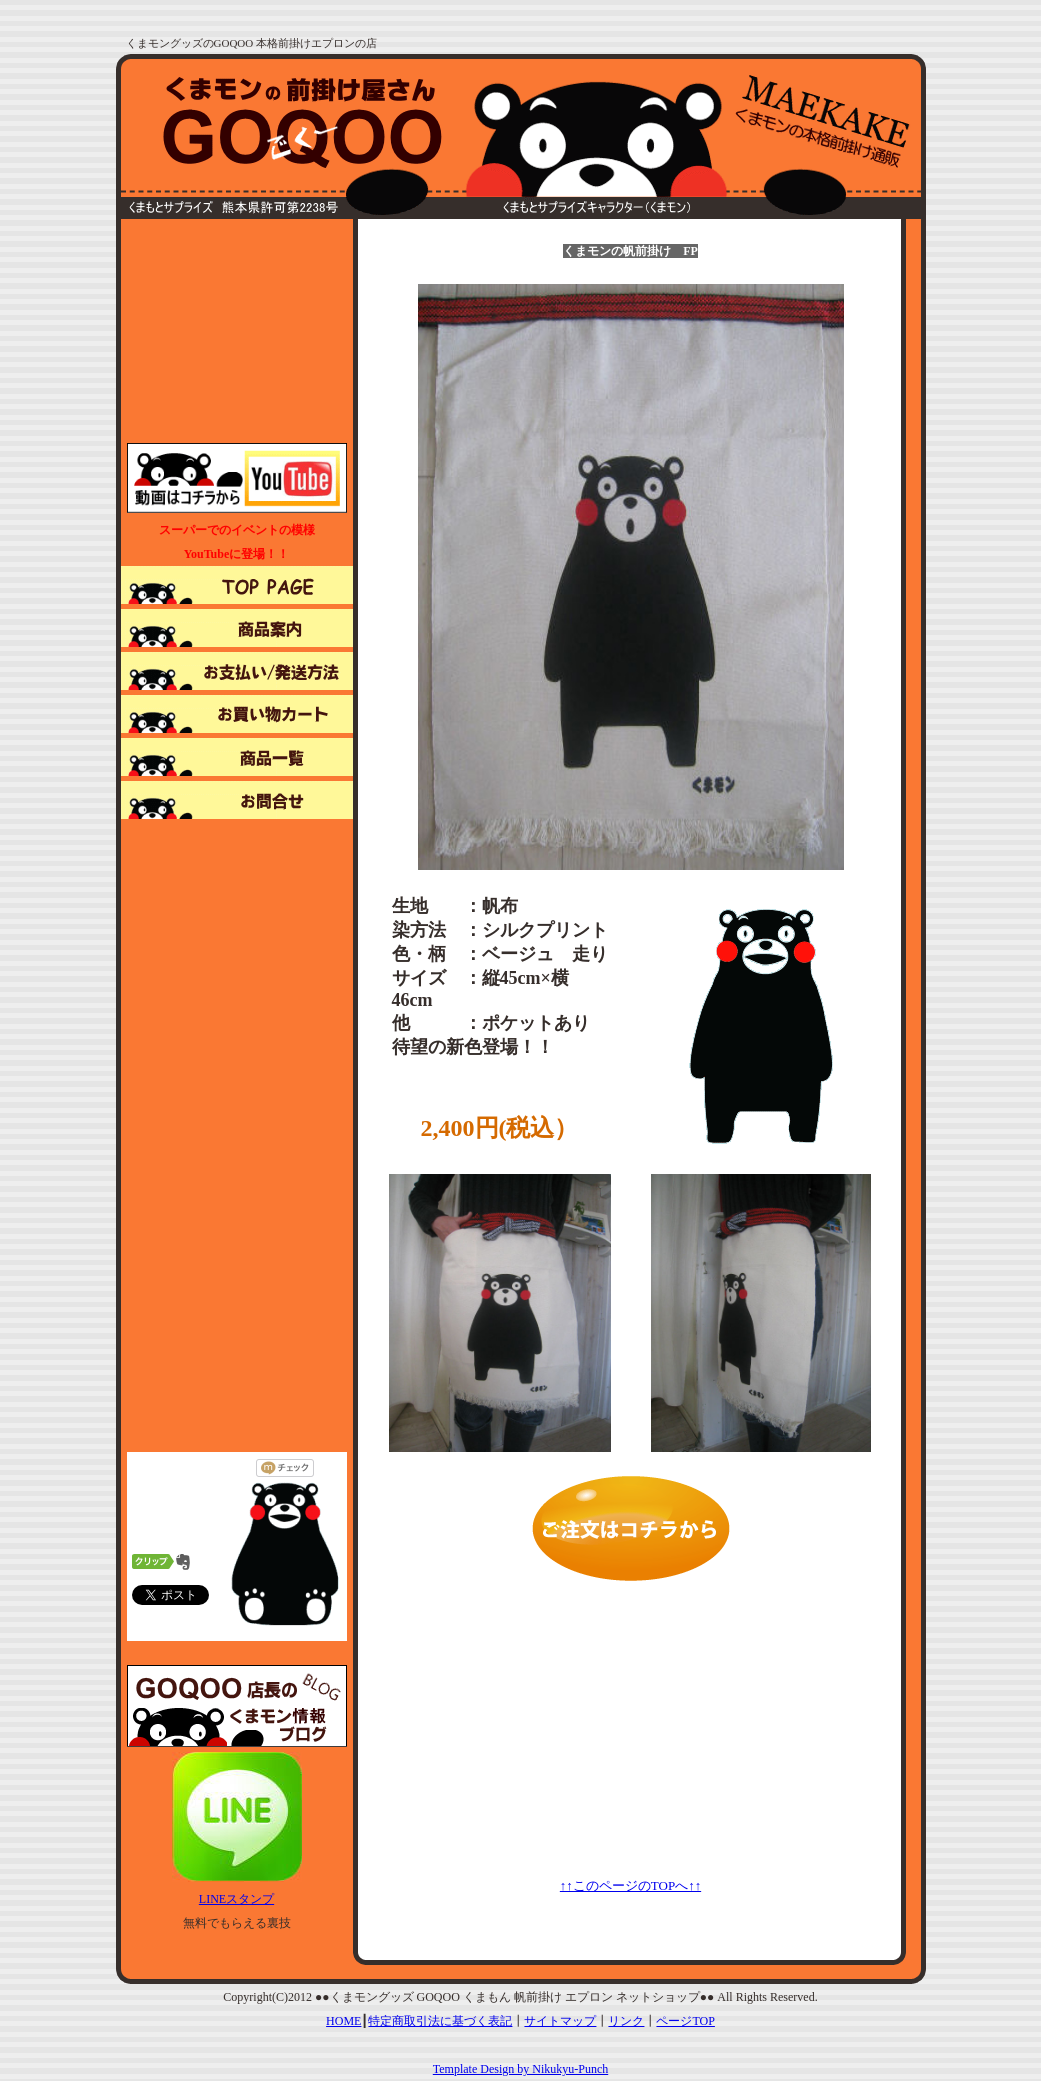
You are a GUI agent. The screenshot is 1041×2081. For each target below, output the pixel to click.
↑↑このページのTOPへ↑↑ (630, 1885)
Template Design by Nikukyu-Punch (520, 2069)
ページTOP (685, 2021)
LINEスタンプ (236, 1899)
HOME (343, 2021)
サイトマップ (560, 2021)
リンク (626, 2021)
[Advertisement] (237, 329)
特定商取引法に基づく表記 (440, 2021)
